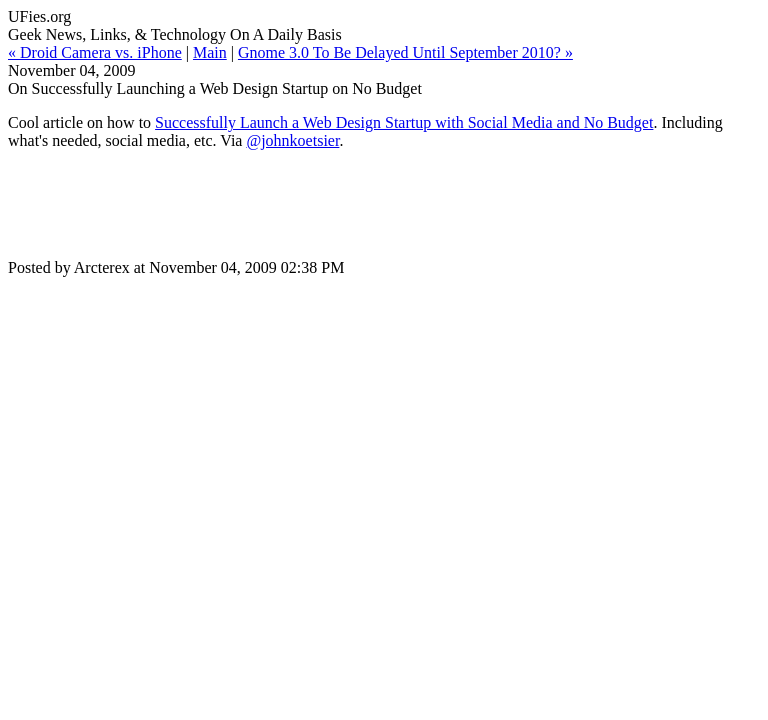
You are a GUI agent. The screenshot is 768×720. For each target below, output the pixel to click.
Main (210, 52)
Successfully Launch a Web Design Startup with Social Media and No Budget (404, 122)
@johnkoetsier (292, 140)
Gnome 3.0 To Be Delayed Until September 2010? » (405, 52)
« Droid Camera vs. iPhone (95, 52)
